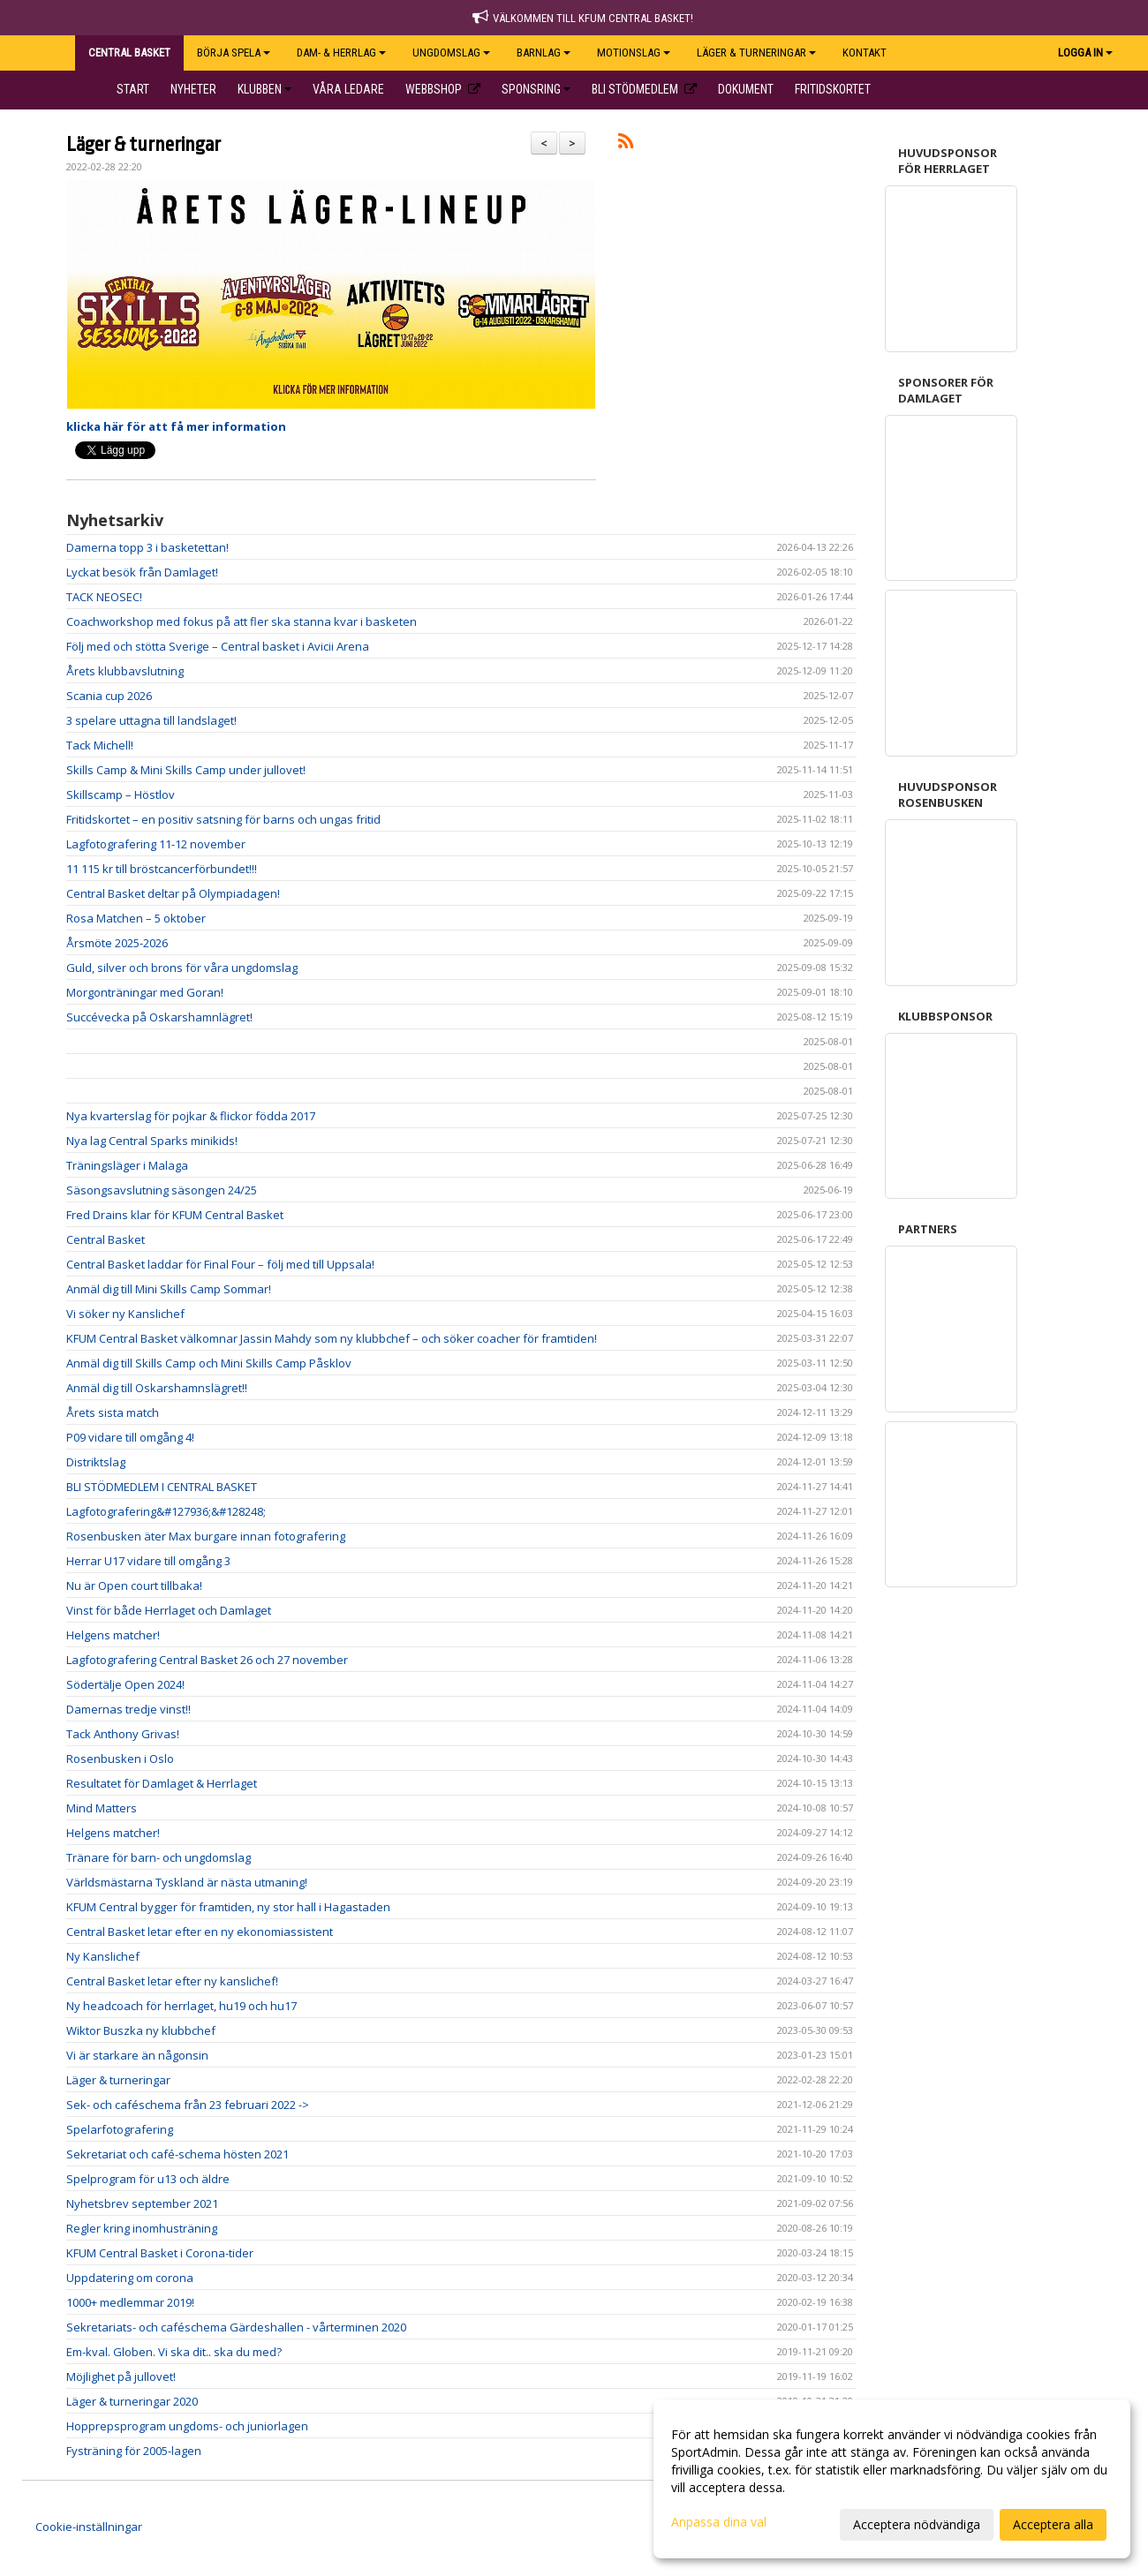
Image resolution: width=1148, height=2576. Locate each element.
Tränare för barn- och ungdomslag (158, 1857)
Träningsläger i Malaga (127, 1165)
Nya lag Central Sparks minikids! (152, 1141)
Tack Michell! (99, 745)
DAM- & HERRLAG (341, 52)
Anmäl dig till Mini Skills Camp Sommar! (168, 1289)
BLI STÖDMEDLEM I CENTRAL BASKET (161, 1487)
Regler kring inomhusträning (141, 2228)
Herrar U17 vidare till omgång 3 (148, 1561)
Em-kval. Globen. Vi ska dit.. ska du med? (174, 2352)
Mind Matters (101, 1808)
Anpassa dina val (719, 2522)
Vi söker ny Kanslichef (125, 1314)
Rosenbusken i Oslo (120, 1758)
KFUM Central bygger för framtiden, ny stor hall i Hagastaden (228, 1907)
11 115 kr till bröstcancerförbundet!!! (161, 869)
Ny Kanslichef (103, 1956)
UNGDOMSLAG (451, 52)
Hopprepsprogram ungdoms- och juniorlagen (187, 2426)
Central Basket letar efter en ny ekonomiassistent (199, 1932)
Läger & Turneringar (756, 52)
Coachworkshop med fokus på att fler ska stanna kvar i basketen (241, 621)
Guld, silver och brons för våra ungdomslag (182, 967)
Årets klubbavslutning (125, 671)
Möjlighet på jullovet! (121, 2376)
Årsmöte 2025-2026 (117, 943)
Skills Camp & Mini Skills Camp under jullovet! (186, 770)
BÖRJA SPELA (233, 52)
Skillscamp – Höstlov (120, 794)
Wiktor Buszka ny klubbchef (140, 2030)
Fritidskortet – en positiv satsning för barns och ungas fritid (223, 819)
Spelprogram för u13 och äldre (148, 2179)
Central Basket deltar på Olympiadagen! (173, 893)
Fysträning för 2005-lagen (133, 2451)
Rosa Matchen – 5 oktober (136, 918)
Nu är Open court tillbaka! (134, 1585)
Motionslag (633, 52)
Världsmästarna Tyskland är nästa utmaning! (186, 1882)
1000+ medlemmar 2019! (130, 2302)
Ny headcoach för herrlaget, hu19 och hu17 (181, 2006)
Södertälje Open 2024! (125, 1684)
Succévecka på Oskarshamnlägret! (159, 1017)
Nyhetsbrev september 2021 (142, 2203)
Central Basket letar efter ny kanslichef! (172, 1981)
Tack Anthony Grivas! (122, 1734)
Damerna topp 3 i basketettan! (147, 547)
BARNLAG (543, 52)
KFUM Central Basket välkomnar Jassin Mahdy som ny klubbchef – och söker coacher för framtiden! (331, 1338)
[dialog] (891, 2478)
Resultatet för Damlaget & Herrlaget (161, 1783)
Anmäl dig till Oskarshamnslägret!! (156, 1388)
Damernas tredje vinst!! (128, 1709)
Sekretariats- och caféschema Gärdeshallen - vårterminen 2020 (236, 2327)
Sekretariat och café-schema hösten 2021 (177, 2154)
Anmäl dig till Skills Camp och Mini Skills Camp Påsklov (208, 1363)
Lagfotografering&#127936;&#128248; (167, 1511)
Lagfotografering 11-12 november (155, 844)
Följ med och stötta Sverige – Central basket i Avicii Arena (217, 646)
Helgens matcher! (113, 1635)
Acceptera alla (1053, 2524)
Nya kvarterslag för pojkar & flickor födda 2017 (190, 1116)
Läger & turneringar (143, 144)
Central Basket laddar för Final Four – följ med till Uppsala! (220, 1264)
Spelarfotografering (119, 2129)
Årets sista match (112, 1412)
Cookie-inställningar (88, 2527)
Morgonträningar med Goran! (144, 992)
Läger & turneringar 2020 (132, 2401)
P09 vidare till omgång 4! (130, 1437)
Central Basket (105, 1239)
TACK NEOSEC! (104, 597)
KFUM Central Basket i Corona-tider (159, 2253)
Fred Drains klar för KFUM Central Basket (174, 1215)
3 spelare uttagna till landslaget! (151, 720)
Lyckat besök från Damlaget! (142, 572)
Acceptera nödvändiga (916, 2524)
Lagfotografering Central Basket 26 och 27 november (207, 1660)
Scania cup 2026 (109, 696)
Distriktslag (95, 1462)
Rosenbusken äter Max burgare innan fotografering (205, 1536)
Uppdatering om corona (129, 2278)
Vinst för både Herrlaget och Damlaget (168, 1610)
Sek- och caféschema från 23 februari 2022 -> (187, 2105)
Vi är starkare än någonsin (137, 2055)
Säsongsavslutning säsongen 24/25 (161, 1190)
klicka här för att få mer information (176, 426)
